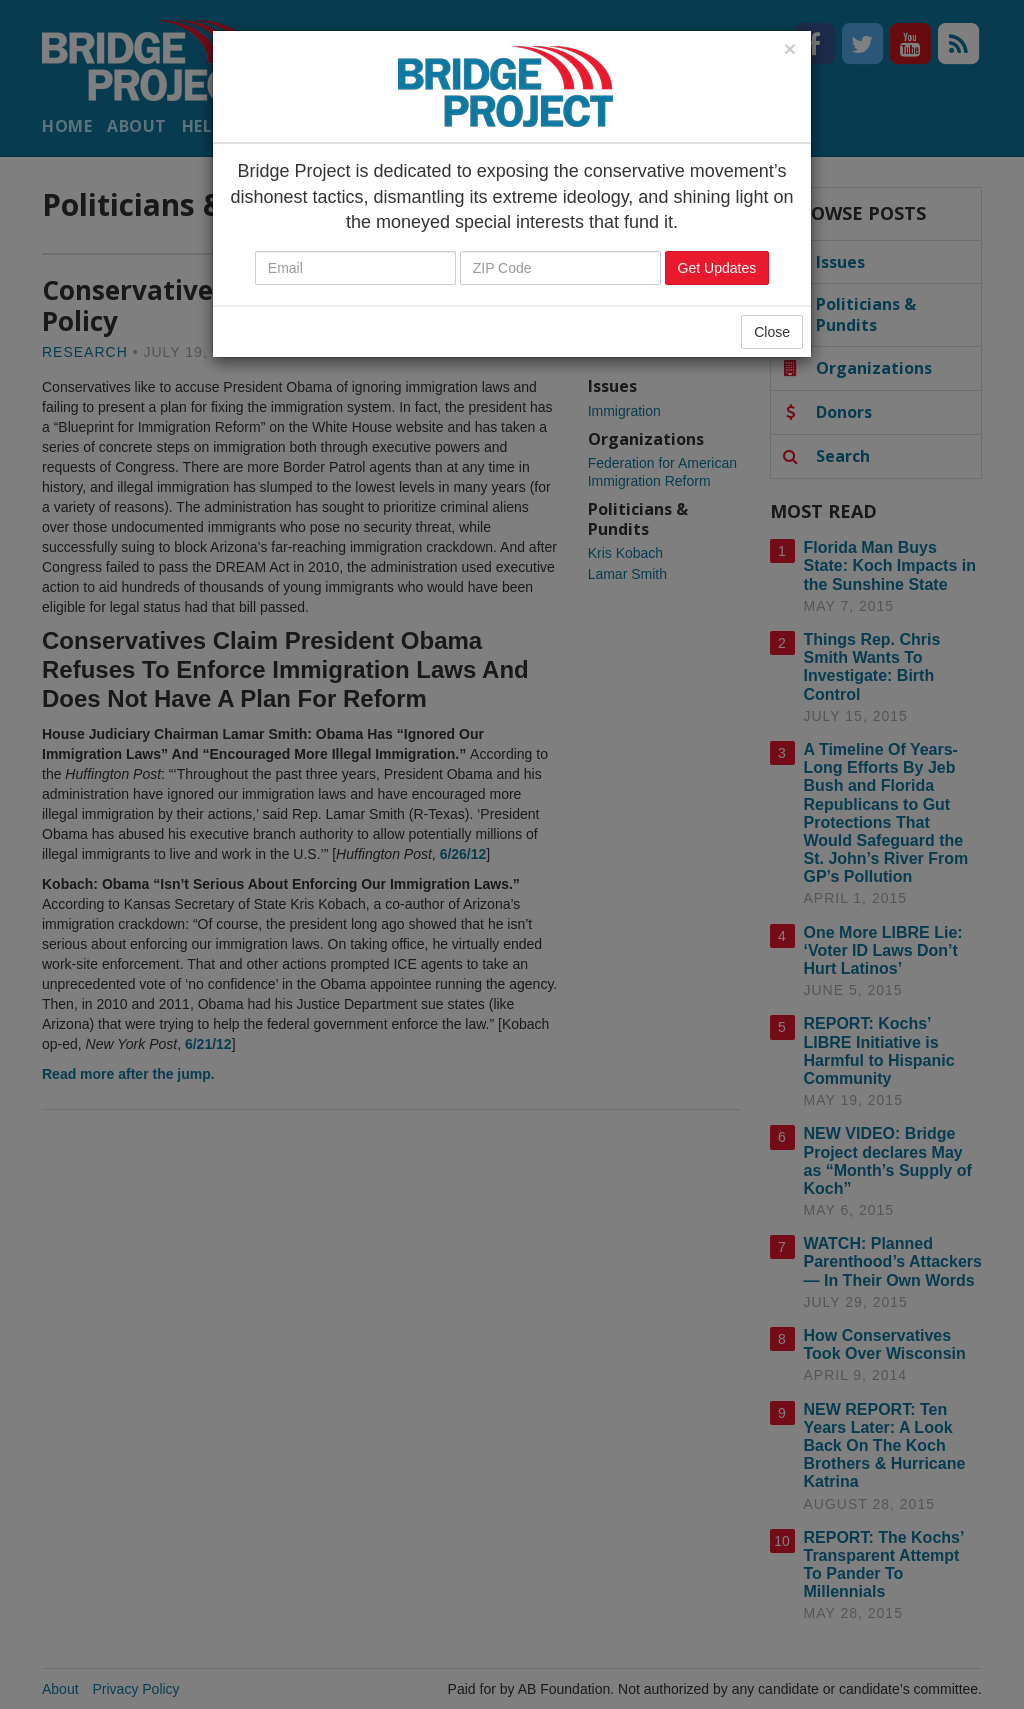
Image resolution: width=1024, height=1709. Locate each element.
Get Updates (717, 268)
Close (772, 332)
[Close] (790, 48)
